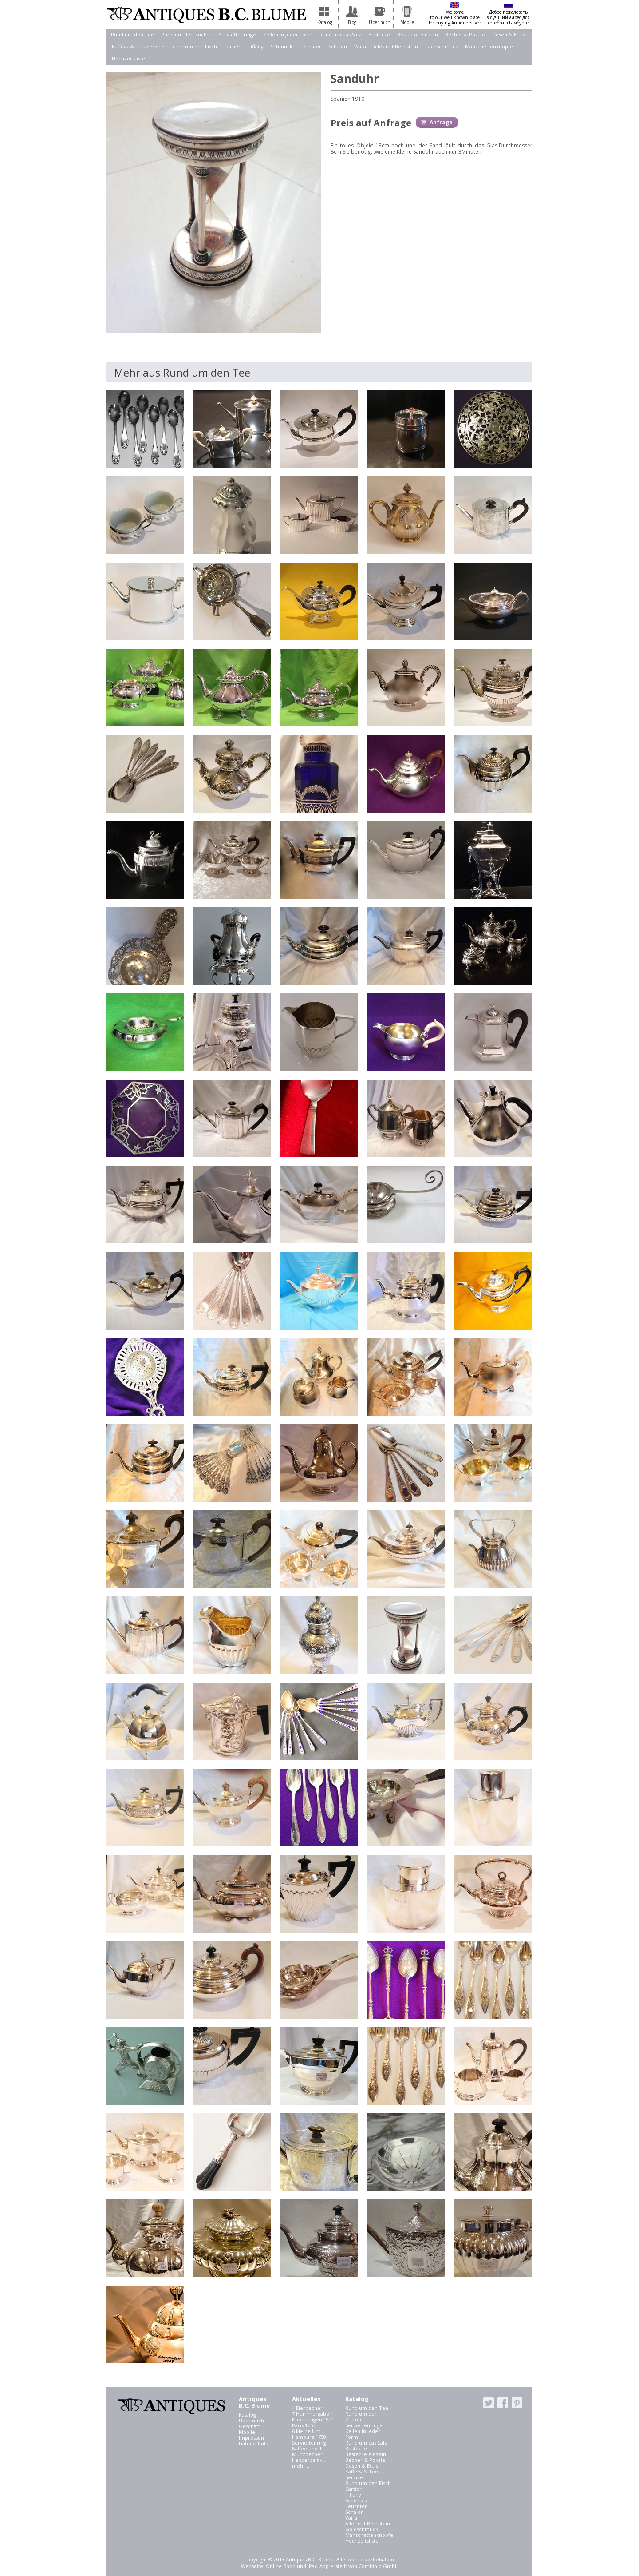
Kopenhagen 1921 (313, 2419)
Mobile (247, 2432)
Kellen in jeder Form (287, 34)
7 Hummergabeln (313, 2413)
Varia (360, 46)
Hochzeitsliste (128, 58)
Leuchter (310, 46)
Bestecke (379, 34)
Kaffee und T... (309, 2448)
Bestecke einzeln (417, 34)
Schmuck (281, 46)
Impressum (252, 2437)
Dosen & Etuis (508, 34)
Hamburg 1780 (309, 2436)
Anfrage (441, 122)
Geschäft (249, 2426)
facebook (502, 2402)
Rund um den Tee (132, 34)
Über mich (251, 2420)
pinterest (517, 2402)
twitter (488, 2402)
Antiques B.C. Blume (206, 14)
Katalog (247, 2414)
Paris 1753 (304, 2425)
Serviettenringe (237, 34)
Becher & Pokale (465, 34)
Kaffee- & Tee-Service (138, 46)
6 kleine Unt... (308, 2431)
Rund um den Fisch (194, 46)
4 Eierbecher (307, 2408)
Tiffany (256, 46)
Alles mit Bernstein (395, 46)
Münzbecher (307, 2454)
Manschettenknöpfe (489, 46)
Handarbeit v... (309, 2460)
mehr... (300, 2465)
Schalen (337, 46)
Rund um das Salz (340, 34)
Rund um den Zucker (186, 34)
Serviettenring (309, 2442)
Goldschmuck (441, 46)
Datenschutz (253, 2443)
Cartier (232, 46)
